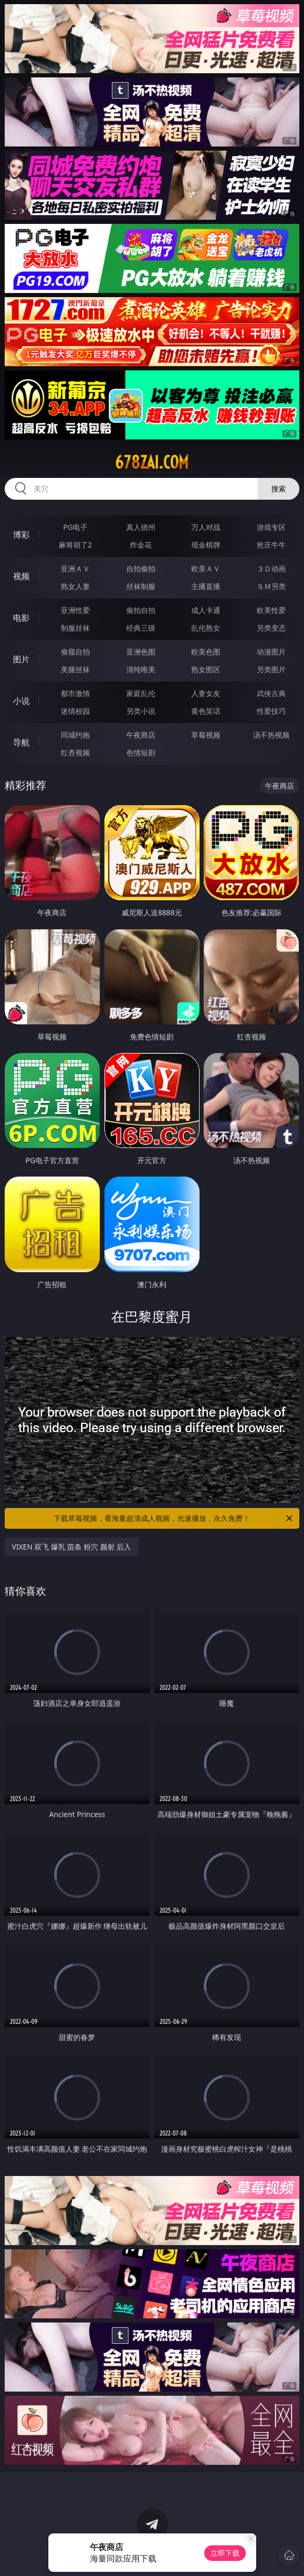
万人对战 (205, 527)
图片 (21, 659)
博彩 (21, 534)
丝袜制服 (140, 586)
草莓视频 (205, 735)
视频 (21, 576)
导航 (21, 742)
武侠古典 (271, 693)
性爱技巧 (271, 711)
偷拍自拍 (140, 610)
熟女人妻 (75, 586)
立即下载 (225, 2553)
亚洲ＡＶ (75, 568)
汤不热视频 (271, 735)
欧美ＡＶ (205, 568)
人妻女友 (205, 693)
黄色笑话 (205, 711)
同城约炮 (75, 735)
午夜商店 (140, 735)
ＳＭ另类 (271, 586)
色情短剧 (140, 752)
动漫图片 (271, 652)
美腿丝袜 (75, 669)
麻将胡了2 (75, 545)
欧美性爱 (271, 610)
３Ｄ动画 (271, 568)
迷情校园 (75, 711)
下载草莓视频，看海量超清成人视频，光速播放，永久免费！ (174, 1518)
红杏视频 (75, 752)
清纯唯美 (140, 669)
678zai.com (152, 462)
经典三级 (140, 628)
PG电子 (75, 527)
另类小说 (140, 711)
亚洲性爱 (75, 610)
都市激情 (75, 693)
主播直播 (205, 586)
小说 (21, 700)
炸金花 (141, 545)
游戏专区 (271, 527)
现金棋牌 (205, 545)
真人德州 (140, 527)
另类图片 (271, 669)
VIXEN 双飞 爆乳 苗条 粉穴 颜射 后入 (71, 1547)
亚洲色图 (140, 652)
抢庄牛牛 (271, 545)
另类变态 (271, 628)
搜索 (278, 488)
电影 (21, 617)
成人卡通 (205, 610)
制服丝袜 (75, 628)
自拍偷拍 (140, 568)
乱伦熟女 (205, 628)
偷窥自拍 (75, 652)
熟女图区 (205, 669)
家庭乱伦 (140, 693)
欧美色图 (205, 652)
